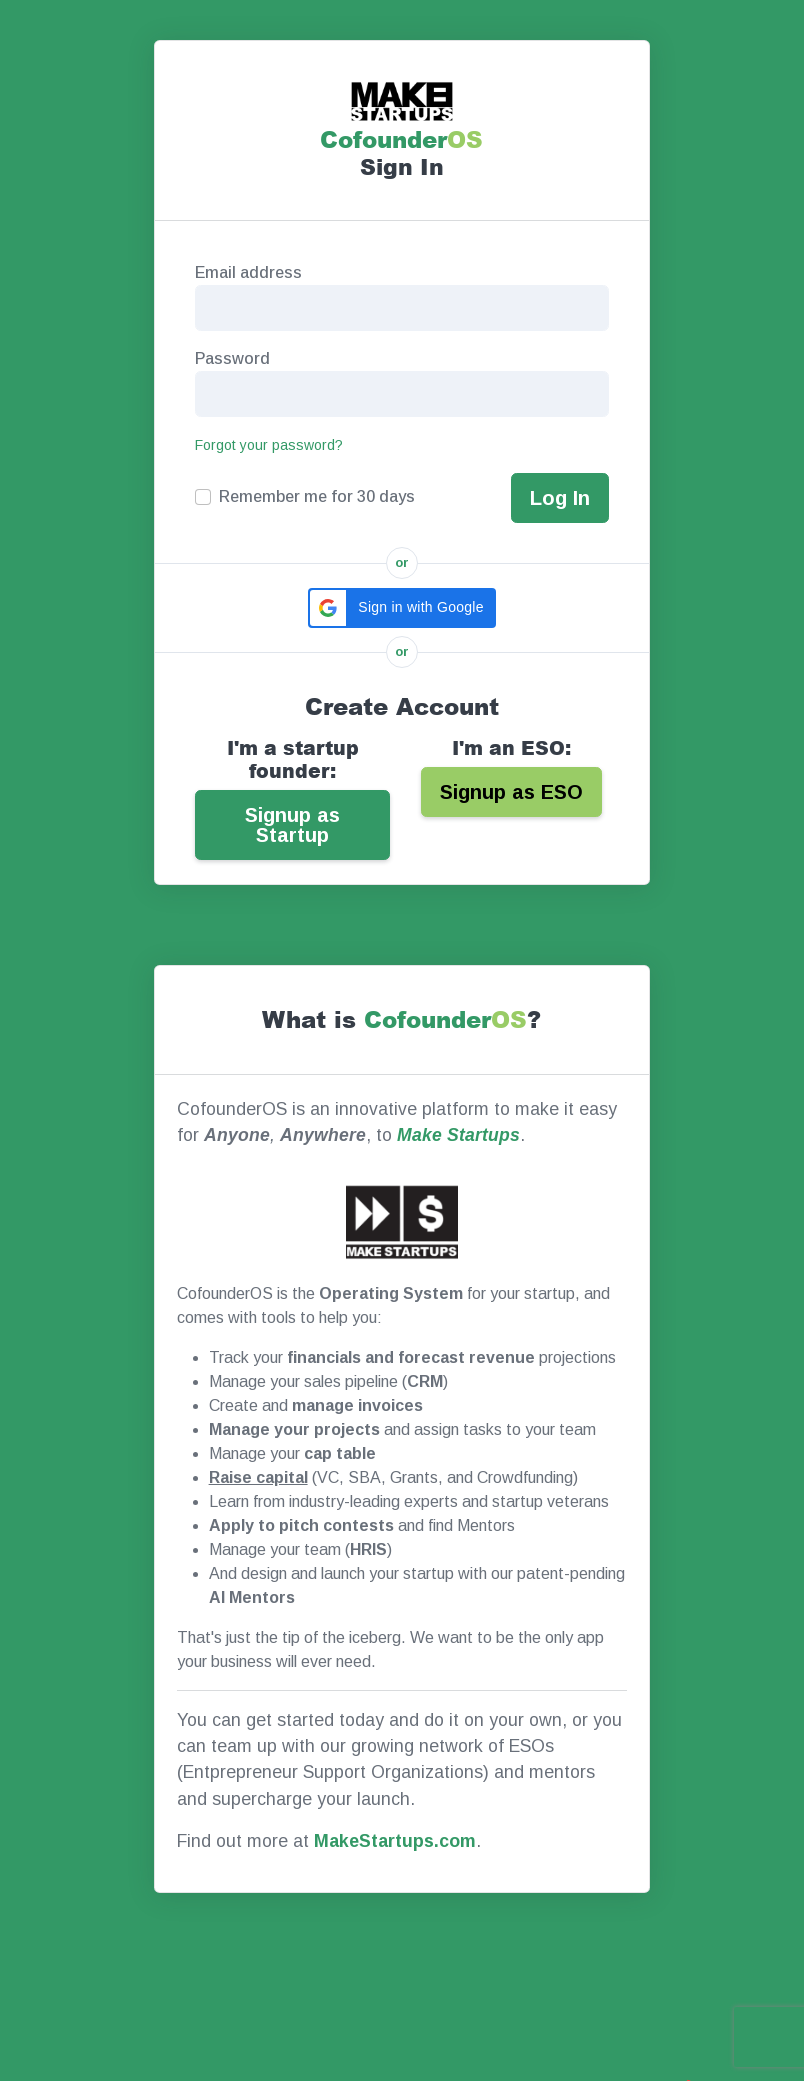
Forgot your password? (269, 445)
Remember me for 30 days (317, 496)
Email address (248, 272)
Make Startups (458, 1135)
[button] (401, 608)
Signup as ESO (511, 792)
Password (232, 358)
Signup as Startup (292, 825)
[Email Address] (402, 308)
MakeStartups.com (395, 1841)
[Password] (402, 394)
